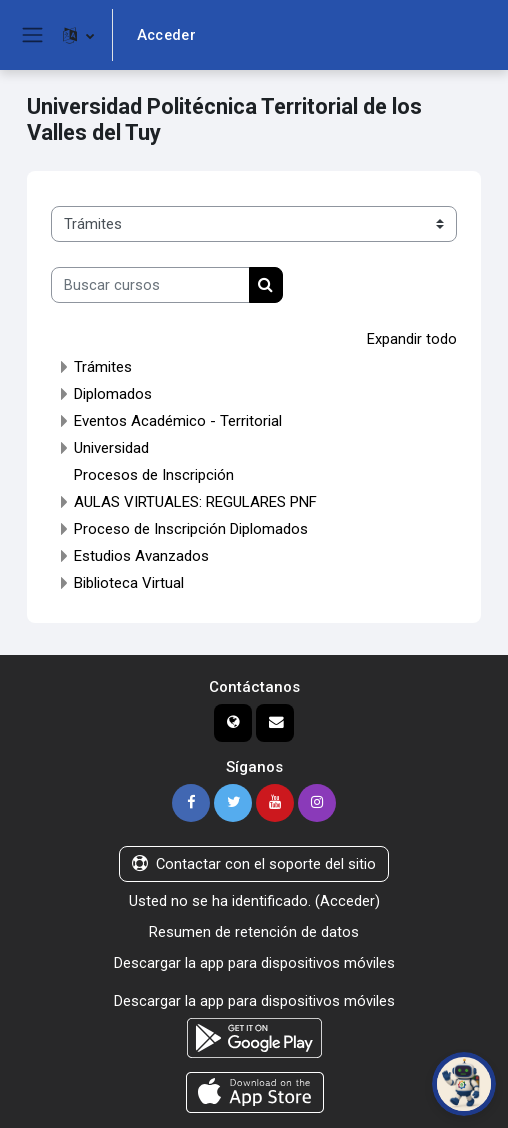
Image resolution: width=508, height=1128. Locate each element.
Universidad (111, 447)
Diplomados (113, 393)
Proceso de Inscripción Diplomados (191, 528)
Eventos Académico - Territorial (178, 420)
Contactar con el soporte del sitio (254, 863)
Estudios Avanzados (141, 555)
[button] (78, 35)
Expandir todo (412, 339)
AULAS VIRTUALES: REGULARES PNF (195, 501)
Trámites (103, 366)
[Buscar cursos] (150, 285)
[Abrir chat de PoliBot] (464, 1084)
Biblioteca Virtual (129, 582)
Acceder (166, 35)
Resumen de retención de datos (254, 930)
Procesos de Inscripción (154, 474)
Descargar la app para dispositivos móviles (254, 960)
